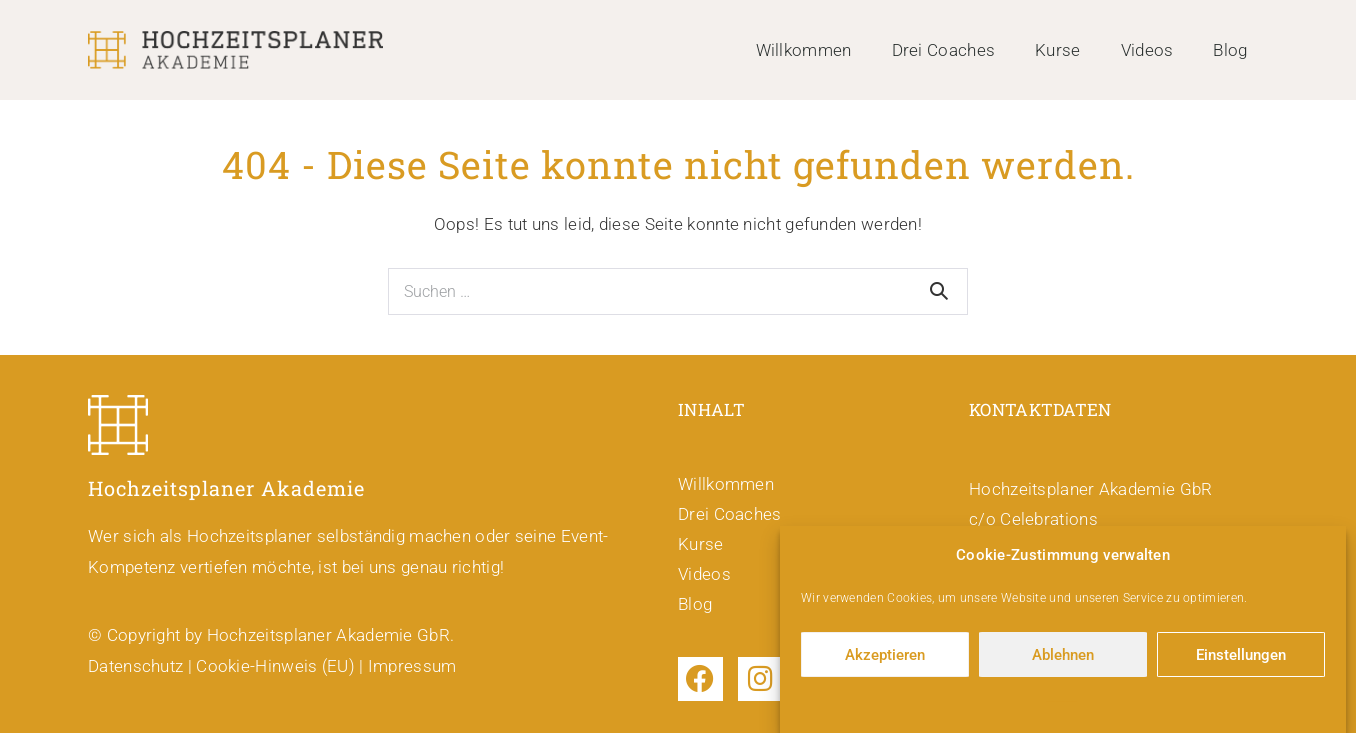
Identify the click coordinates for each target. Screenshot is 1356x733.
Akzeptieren (885, 658)
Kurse (1058, 50)
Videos (1147, 50)
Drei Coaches (944, 50)
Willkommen (804, 50)
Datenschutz (135, 666)
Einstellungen (1241, 658)
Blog (1230, 50)
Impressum (412, 666)
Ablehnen (1063, 658)
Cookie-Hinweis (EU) (275, 666)
